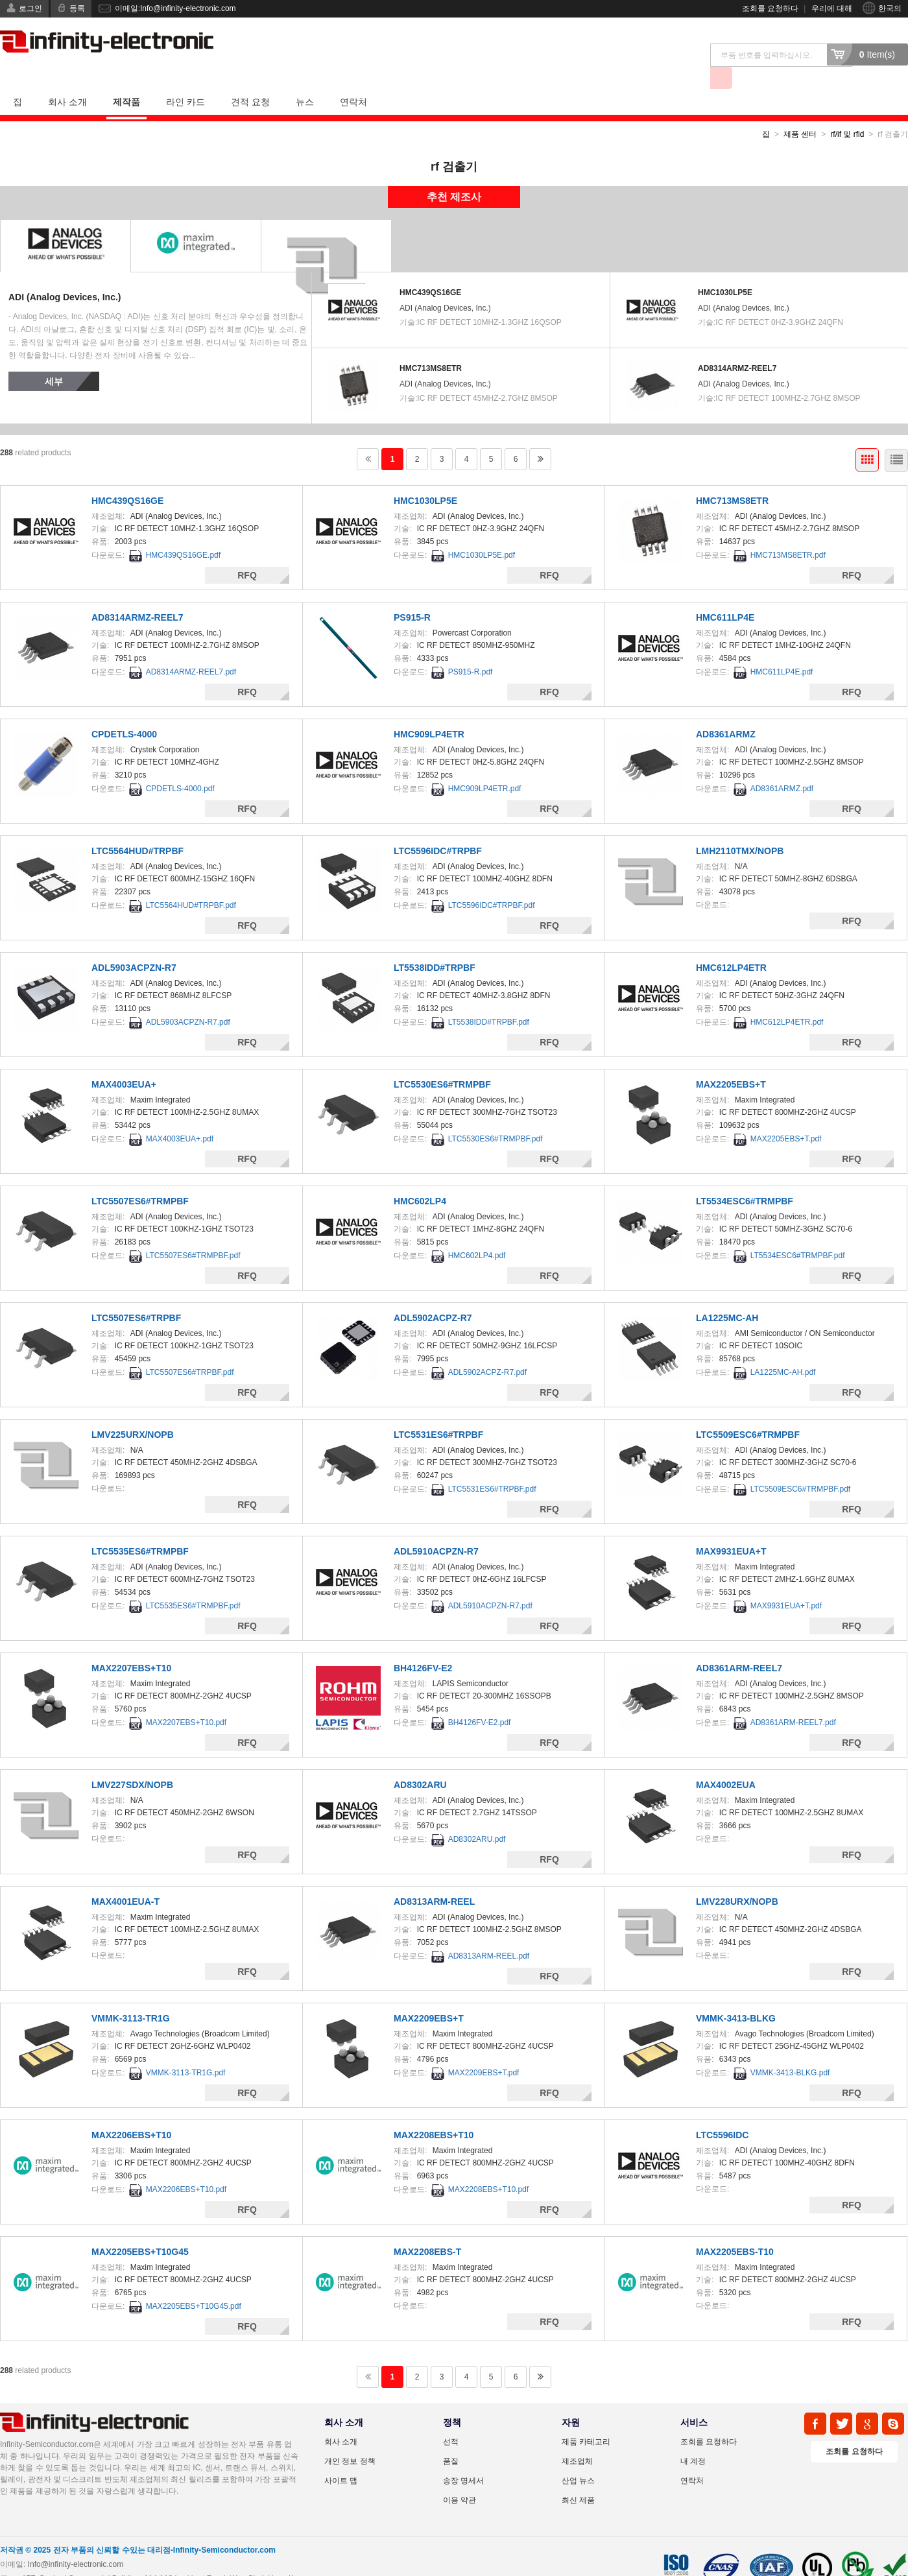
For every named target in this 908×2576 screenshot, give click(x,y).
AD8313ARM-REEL (434, 1879)
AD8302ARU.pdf (477, 1816)
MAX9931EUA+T (731, 1528)
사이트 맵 (340, 2458)
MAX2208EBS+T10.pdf (488, 2166)
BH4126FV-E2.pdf (479, 1699)
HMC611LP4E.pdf (781, 649)
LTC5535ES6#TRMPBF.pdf (193, 1583)
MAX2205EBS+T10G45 (140, 2229)
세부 (54, 358)
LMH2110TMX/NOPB (739, 828)
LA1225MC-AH (727, 1295)
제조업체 (577, 2438)
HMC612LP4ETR (731, 945)
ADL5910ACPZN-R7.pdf (490, 1583)
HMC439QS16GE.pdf (183, 532)
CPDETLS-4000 (124, 711)
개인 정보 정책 (350, 2438)
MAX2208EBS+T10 (433, 2112)
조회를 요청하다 (770, 8)
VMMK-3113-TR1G (130, 1995)
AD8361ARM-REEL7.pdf (793, 1699)
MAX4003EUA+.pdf (179, 1116)
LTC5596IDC (722, 2112)
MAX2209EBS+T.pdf (484, 2050)
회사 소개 (67, 79)
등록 (77, 8)
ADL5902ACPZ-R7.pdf (487, 1349)
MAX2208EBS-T (427, 2229)
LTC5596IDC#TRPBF (438, 828)
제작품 (126, 79)
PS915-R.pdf (470, 649)
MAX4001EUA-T (125, 1879)
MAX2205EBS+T (731, 1061)
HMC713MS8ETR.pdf (788, 532)
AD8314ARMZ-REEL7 (737, 345)
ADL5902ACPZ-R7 (433, 1295)
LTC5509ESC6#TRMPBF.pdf (800, 1466)
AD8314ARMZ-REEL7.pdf (191, 649)
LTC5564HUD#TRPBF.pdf (191, 882)
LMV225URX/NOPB (132, 1412)
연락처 (353, 79)
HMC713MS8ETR (431, 345)
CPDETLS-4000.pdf (180, 765)
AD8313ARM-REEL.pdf (488, 1933)
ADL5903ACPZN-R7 (133, 945)
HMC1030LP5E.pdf (481, 532)
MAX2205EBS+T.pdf (786, 1116)
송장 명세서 (463, 2458)
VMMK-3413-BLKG (736, 1995)
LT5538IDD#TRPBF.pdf (488, 999)
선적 (451, 2419)
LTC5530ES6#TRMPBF (442, 1061)
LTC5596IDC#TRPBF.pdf (491, 882)
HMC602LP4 (420, 1178)
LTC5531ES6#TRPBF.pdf (492, 1466)
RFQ (247, 552)
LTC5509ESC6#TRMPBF (748, 1412)
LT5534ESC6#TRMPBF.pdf (797, 1232)
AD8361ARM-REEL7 (739, 1645)
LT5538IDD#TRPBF (434, 945)
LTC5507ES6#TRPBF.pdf (190, 1349)
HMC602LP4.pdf (477, 1232)
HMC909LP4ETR (429, 711)
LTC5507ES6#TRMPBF (140, 1178)
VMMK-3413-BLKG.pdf (790, 2050)
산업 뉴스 (578, 2458)
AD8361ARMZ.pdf (781, 765)
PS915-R (412, 595)
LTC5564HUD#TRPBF (137, 828)
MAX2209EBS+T (429, 1995)
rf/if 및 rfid (847, 111)
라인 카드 (185, 79)
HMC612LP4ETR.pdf (787, 999)
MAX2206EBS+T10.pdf (186, 2166)
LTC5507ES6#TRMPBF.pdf (193, 1232)
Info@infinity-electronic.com (76, 2541)
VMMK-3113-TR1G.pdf (186, 2050)
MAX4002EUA (726, 1762)
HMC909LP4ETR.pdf (484, 765)
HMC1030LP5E (725, 269)
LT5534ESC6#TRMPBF (744, 1178)
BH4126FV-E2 (423, 1645)
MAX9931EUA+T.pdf (786, 1583)
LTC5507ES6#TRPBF (136, 1295)
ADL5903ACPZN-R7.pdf (188, 999)
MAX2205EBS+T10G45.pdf (193, 2283)
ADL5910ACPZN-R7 (436, 1528)
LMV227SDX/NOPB (132, 1762)
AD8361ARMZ (726, 711)
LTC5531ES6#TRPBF (438, 1412)
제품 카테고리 (586, 2419)
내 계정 (693, 2438)
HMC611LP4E (725, 595)
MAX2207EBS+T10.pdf (186, 1699)
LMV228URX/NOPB (737, 1879)
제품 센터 (800, 111)
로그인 (30, 8)
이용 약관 (459, 2477)
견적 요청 (250, 79)
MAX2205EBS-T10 (735, 2229)
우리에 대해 (831, 8)
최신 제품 (578, 2477)
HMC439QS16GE (430, 269)
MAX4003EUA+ (123, 1061)
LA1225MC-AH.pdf (783, 1349)
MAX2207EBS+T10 (131, 1645)
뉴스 (305, 79)
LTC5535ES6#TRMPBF (140, 1528)
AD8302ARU (420, 1762)
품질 (451, 2438)
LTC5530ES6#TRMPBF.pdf (495, 1116)
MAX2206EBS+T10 (131, 2112)
